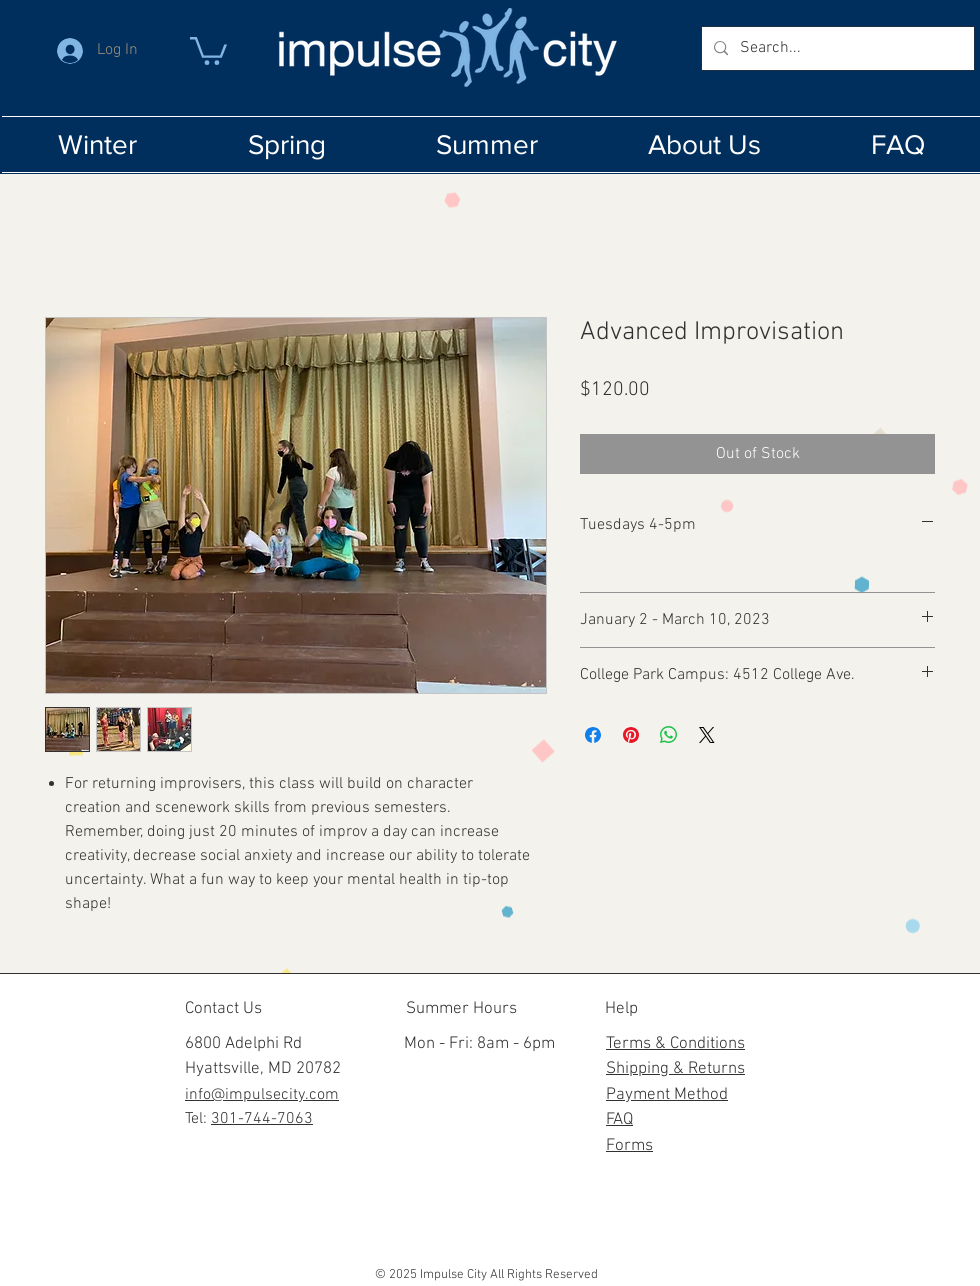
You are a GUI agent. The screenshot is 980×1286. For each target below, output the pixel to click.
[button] (208, 49)
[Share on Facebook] (593, 735)
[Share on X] (707, 735)
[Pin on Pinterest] (631, 735)
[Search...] (836, 48)
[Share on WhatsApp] (669, 735)
